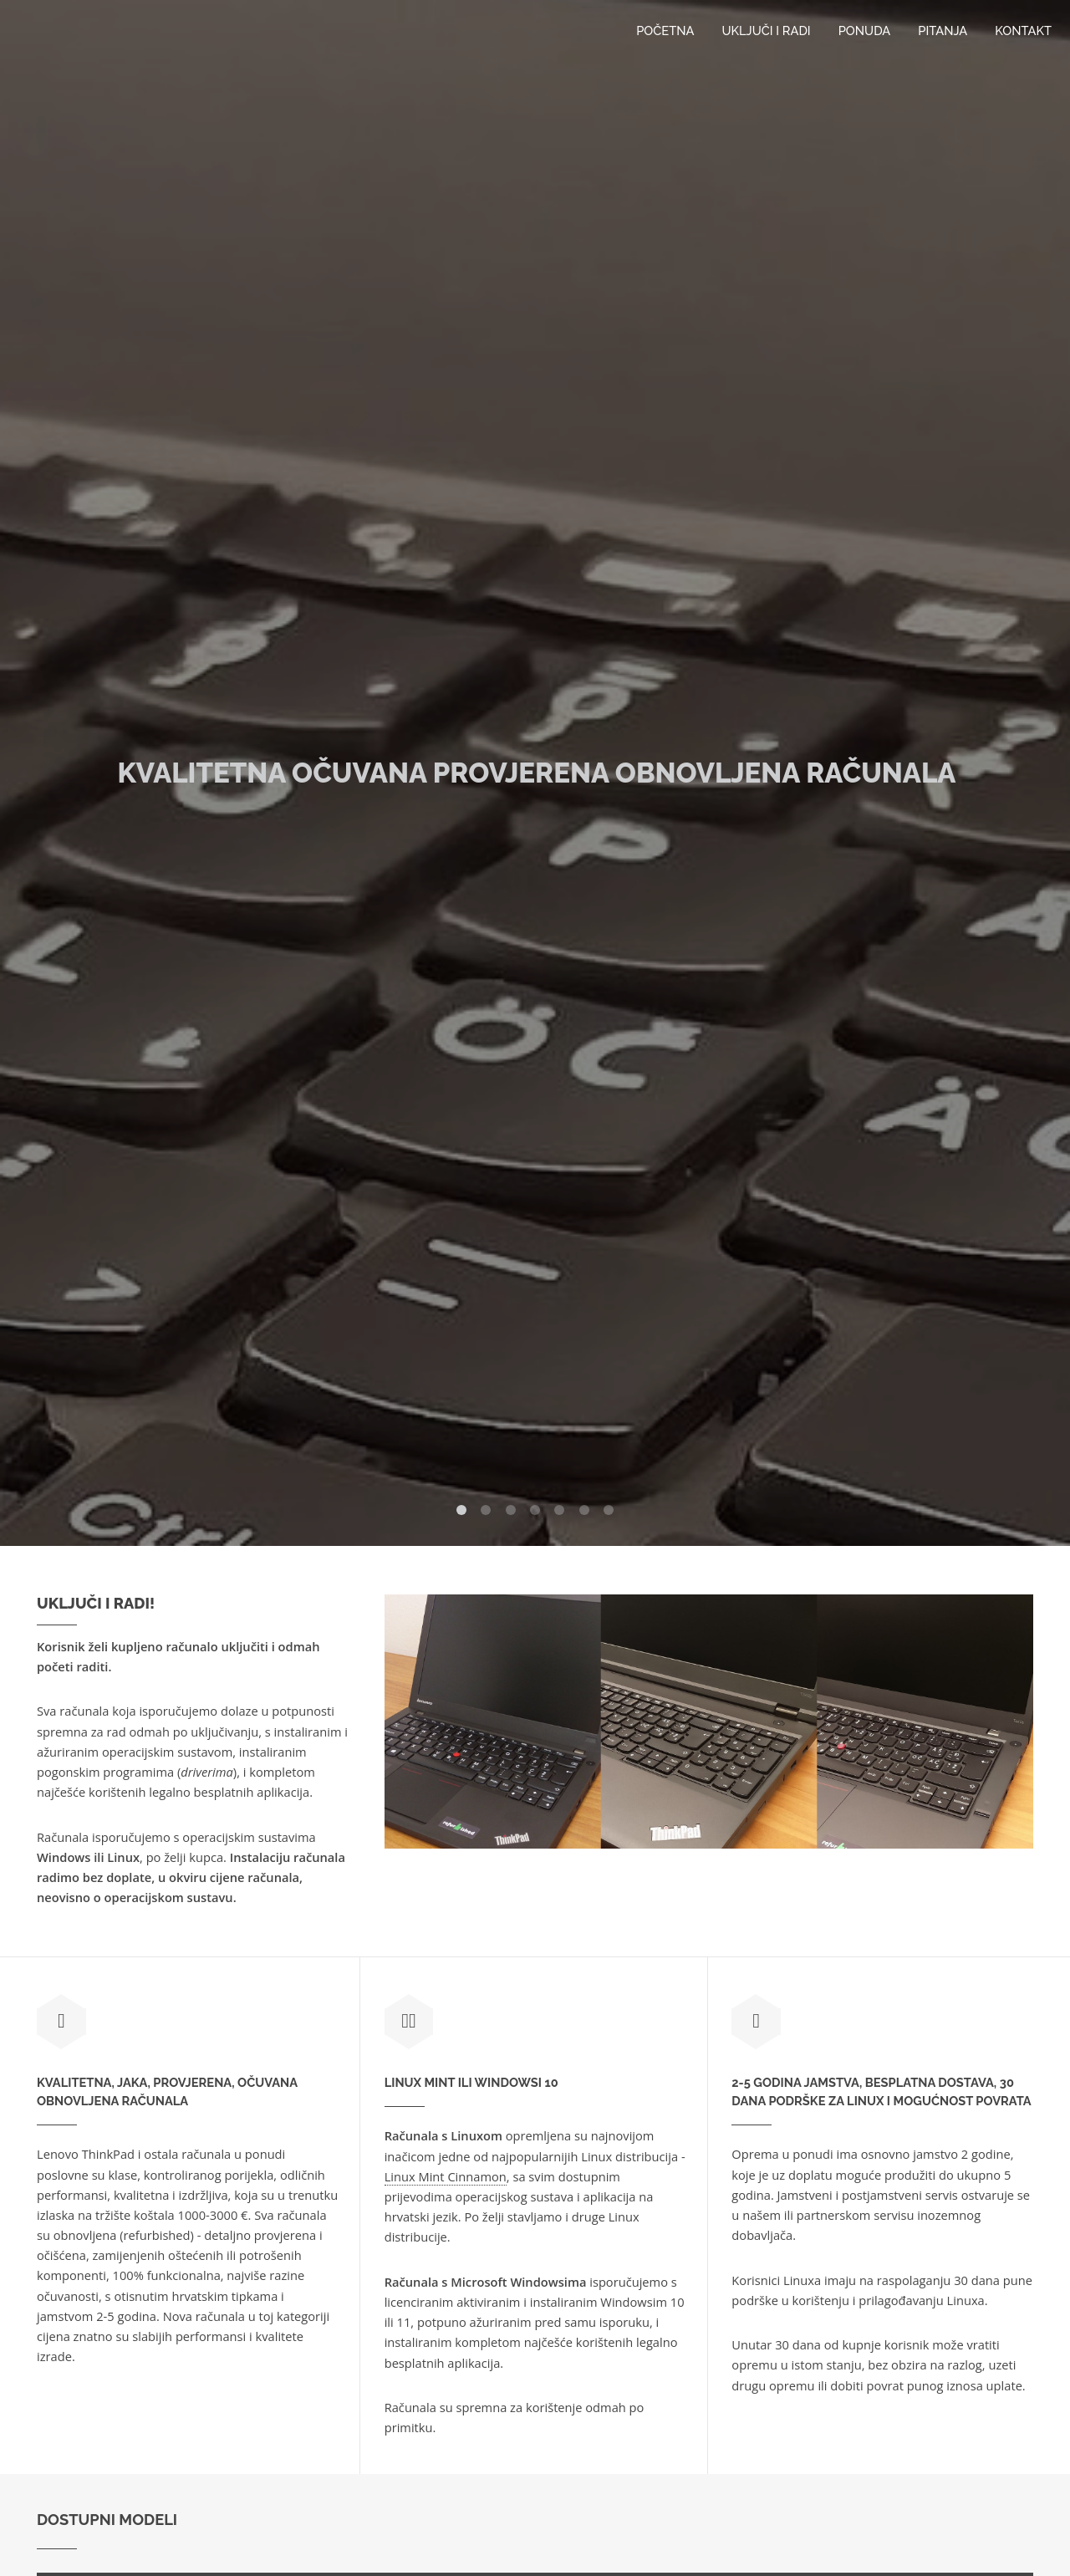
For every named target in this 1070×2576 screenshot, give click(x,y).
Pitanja (942, 30)
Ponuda (864, 30)
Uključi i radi (765, 30)
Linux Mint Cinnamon (446, 2176)
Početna (665, 30)
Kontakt (1023, 30)
